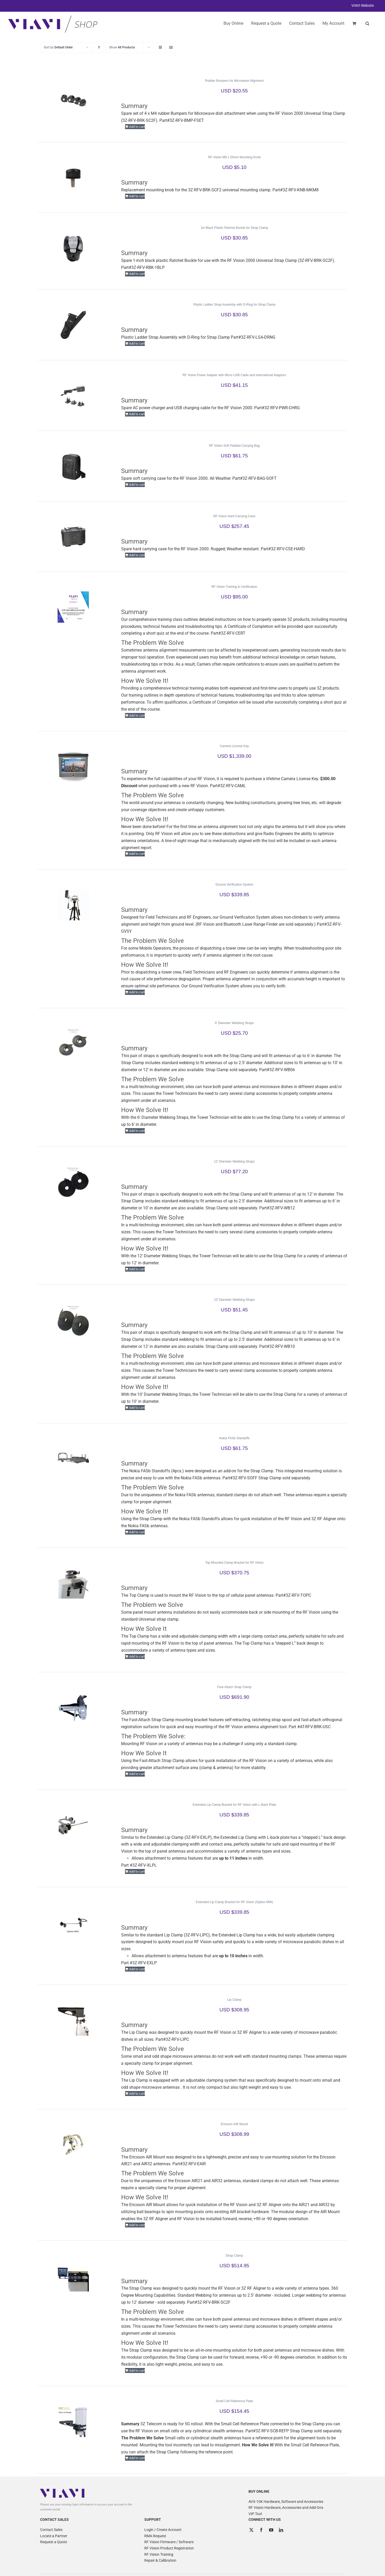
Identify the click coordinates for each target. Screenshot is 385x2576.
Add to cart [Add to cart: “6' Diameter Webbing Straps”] (137, 1131)
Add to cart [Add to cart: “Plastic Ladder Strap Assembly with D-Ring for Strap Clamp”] (137, 343)
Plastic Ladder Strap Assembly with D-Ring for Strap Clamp (234, 304)
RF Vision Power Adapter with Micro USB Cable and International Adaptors (234, 375)
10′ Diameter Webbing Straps (234, 1300)
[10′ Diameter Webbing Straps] (73, 1320)
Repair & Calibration (160, 2560)
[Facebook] (261, 2530)
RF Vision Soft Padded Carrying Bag (234, 445)
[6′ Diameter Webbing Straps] (73, 1043)
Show (122, 47)
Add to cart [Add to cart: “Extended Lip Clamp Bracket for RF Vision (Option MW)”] (137, 1969)
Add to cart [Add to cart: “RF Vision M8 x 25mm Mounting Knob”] (137, 196)
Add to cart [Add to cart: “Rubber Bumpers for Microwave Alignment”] (137, 127)
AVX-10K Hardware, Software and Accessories (286, 2501)
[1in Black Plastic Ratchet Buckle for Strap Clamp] (73, 248)
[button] (367, 23)
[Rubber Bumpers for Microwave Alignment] (73, 101)
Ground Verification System (234, 884)
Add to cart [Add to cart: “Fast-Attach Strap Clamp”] (137, 1774)
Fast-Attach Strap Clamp (234, 1687)
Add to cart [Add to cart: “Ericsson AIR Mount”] (137, 2225)
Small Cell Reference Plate (234, 2401)
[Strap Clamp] (73, 2276)
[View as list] (171, 47)
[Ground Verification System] (73, 905)
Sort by (58, 47)
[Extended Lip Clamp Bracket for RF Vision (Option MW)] (73, 1922)
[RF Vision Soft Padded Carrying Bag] (73, 466)
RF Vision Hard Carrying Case (234, 516)
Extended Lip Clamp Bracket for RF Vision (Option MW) (234, 1902)
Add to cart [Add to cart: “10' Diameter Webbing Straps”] (137, 1408)
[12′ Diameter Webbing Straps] (73, 1182)
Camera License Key (234, 746)
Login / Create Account (163, 2530)
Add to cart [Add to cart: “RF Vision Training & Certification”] (137, 715)
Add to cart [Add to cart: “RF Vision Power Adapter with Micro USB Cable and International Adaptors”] (137, 414)
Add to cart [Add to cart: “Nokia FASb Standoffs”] (137, 1532)
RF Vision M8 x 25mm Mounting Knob (234, 157)
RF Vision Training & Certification (234, 587)
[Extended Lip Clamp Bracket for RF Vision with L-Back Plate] (73, 1825)
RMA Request (155, 2536)
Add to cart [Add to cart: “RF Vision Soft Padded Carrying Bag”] (137, 485)
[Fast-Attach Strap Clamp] (73, 1707)
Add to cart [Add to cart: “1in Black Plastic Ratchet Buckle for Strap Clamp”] (137, 274)
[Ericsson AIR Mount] (73, 2144)
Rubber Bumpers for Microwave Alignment (234, 81)
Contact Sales (51, 2530)
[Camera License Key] (73, 766)
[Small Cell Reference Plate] (73, 2421)
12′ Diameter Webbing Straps (234, 1161)
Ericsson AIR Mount (234, 2124)
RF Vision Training (158, 2554)
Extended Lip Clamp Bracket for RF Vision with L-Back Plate (234, 1805)
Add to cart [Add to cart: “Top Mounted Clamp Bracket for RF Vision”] (137, 1656)
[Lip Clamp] (73, 2020)
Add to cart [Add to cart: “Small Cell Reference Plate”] (137, 2458)
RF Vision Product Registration (169, 2548)
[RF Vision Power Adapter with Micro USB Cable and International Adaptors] (73, 395)
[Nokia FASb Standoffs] (73, 1458)
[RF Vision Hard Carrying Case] (73, 536)
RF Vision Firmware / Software (169, 2542)
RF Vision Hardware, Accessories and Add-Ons (286, 2507)
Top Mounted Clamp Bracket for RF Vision (234, 1562)
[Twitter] (251, 2530)
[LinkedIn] (281, 2530)
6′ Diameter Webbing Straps (234, 1023)
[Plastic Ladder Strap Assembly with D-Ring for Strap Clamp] (73, 325)
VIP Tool (255, 2514)
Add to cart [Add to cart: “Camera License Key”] (137, 854)
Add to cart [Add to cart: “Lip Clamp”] (137, 2093)
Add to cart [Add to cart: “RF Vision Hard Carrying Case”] (137, 555)
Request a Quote (53, 2542)
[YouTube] (271, 2530)
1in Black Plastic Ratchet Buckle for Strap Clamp (234, 228)
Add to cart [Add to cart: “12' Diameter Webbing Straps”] (137, 1269)
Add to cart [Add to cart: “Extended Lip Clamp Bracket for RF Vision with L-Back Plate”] (137, 1871)
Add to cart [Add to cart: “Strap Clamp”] (137, 2370)
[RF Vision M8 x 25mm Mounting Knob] (73, 177)
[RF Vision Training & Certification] (73, 607)
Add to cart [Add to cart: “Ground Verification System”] (137, 992)
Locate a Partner (53, 2536)
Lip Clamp (234, 2000)
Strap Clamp (234, 2255)
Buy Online (233, 23)
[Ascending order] (99, 47)
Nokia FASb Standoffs (234, 1438)
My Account (333, 23)
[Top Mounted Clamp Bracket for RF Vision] (73, 1583)
